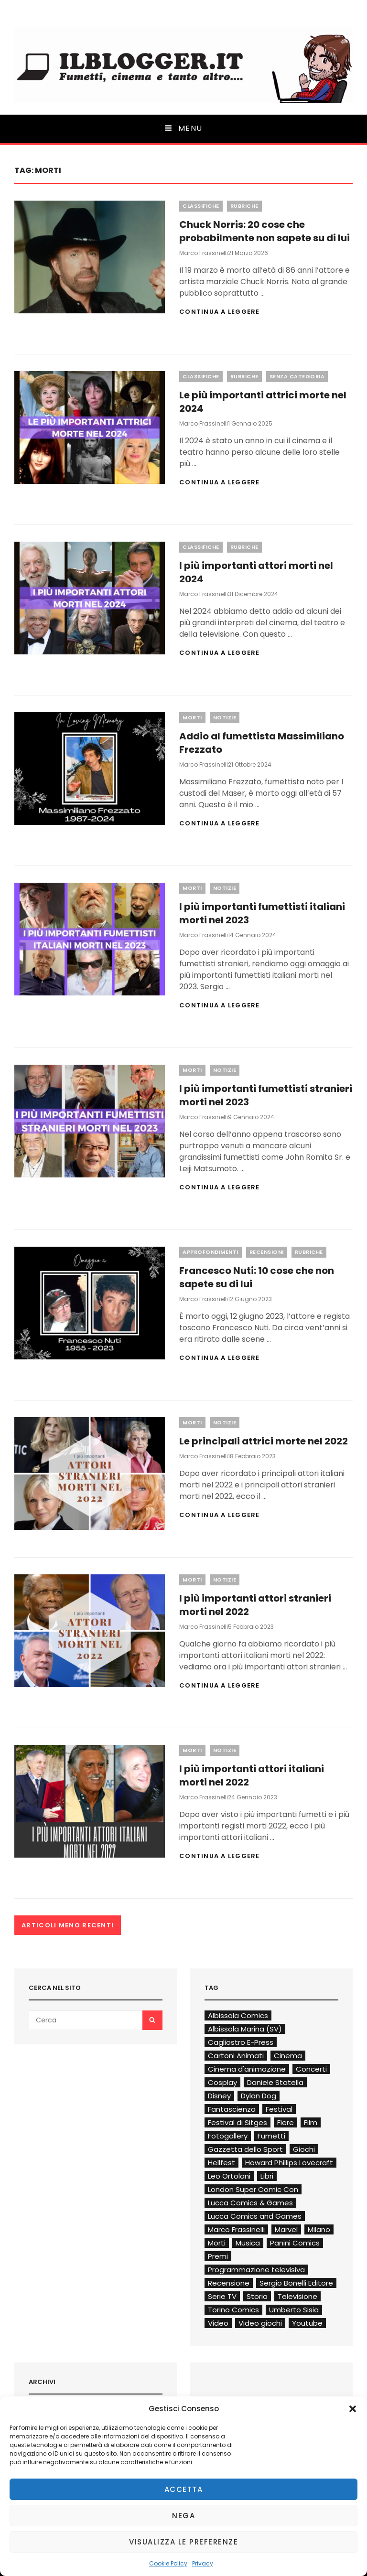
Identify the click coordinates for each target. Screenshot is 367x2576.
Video (218, 2323)
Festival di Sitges (237, 2122)
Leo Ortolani (229, 2176)
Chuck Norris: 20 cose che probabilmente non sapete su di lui (264, 231)
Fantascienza (232, 2109)
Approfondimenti (210, 1252)
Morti (192, 717)
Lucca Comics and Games (255, 2216)
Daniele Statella (275, 2082)
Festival (279, 2109)
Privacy (202, 2563)
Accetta (183, 2489)
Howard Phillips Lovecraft (289, 2163)
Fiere (285, 2122)
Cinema (288, 2056)
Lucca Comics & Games (250, 2203)
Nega (183, 2516)
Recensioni (266, 1252)
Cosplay (222, 2082)
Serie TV (222, 2296)
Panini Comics (295, 2243)
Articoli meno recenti (68, 1925)
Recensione (228, 2283)
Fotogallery (228, 2136)
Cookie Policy (168, 2563)
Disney (219, 2096)
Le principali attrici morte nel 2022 (263, 1441)
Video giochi (260, 2323)
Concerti (311, 2069)
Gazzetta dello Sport (245, 2149)
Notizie (225, 717)
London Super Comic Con (253, 2189)
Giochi (304, 2149)
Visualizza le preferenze (183, 2542)
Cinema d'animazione (247, 2069)
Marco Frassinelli (203, 253)
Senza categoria (297, 376)
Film (310, 2122)
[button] (352, 2409)
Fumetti (271, 2136)
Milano (319, 2229)
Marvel (286, 2229)
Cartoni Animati (236, 2056)
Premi (218, 2256)
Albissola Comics (238, 2015)
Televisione (297, 2296)
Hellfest (221, 2163)
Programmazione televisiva (256, 2270)
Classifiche (201, 206)
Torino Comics (233, 2310)
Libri (266, 2176)
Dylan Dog (258, 2096)
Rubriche (244, 206)
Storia (257, 2296)
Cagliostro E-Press (240, 2042)
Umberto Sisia (294, 2310)
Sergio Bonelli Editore (296, 2283)
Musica (248, 2243)
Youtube (307, 2323)
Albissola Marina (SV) (245, 2029)
